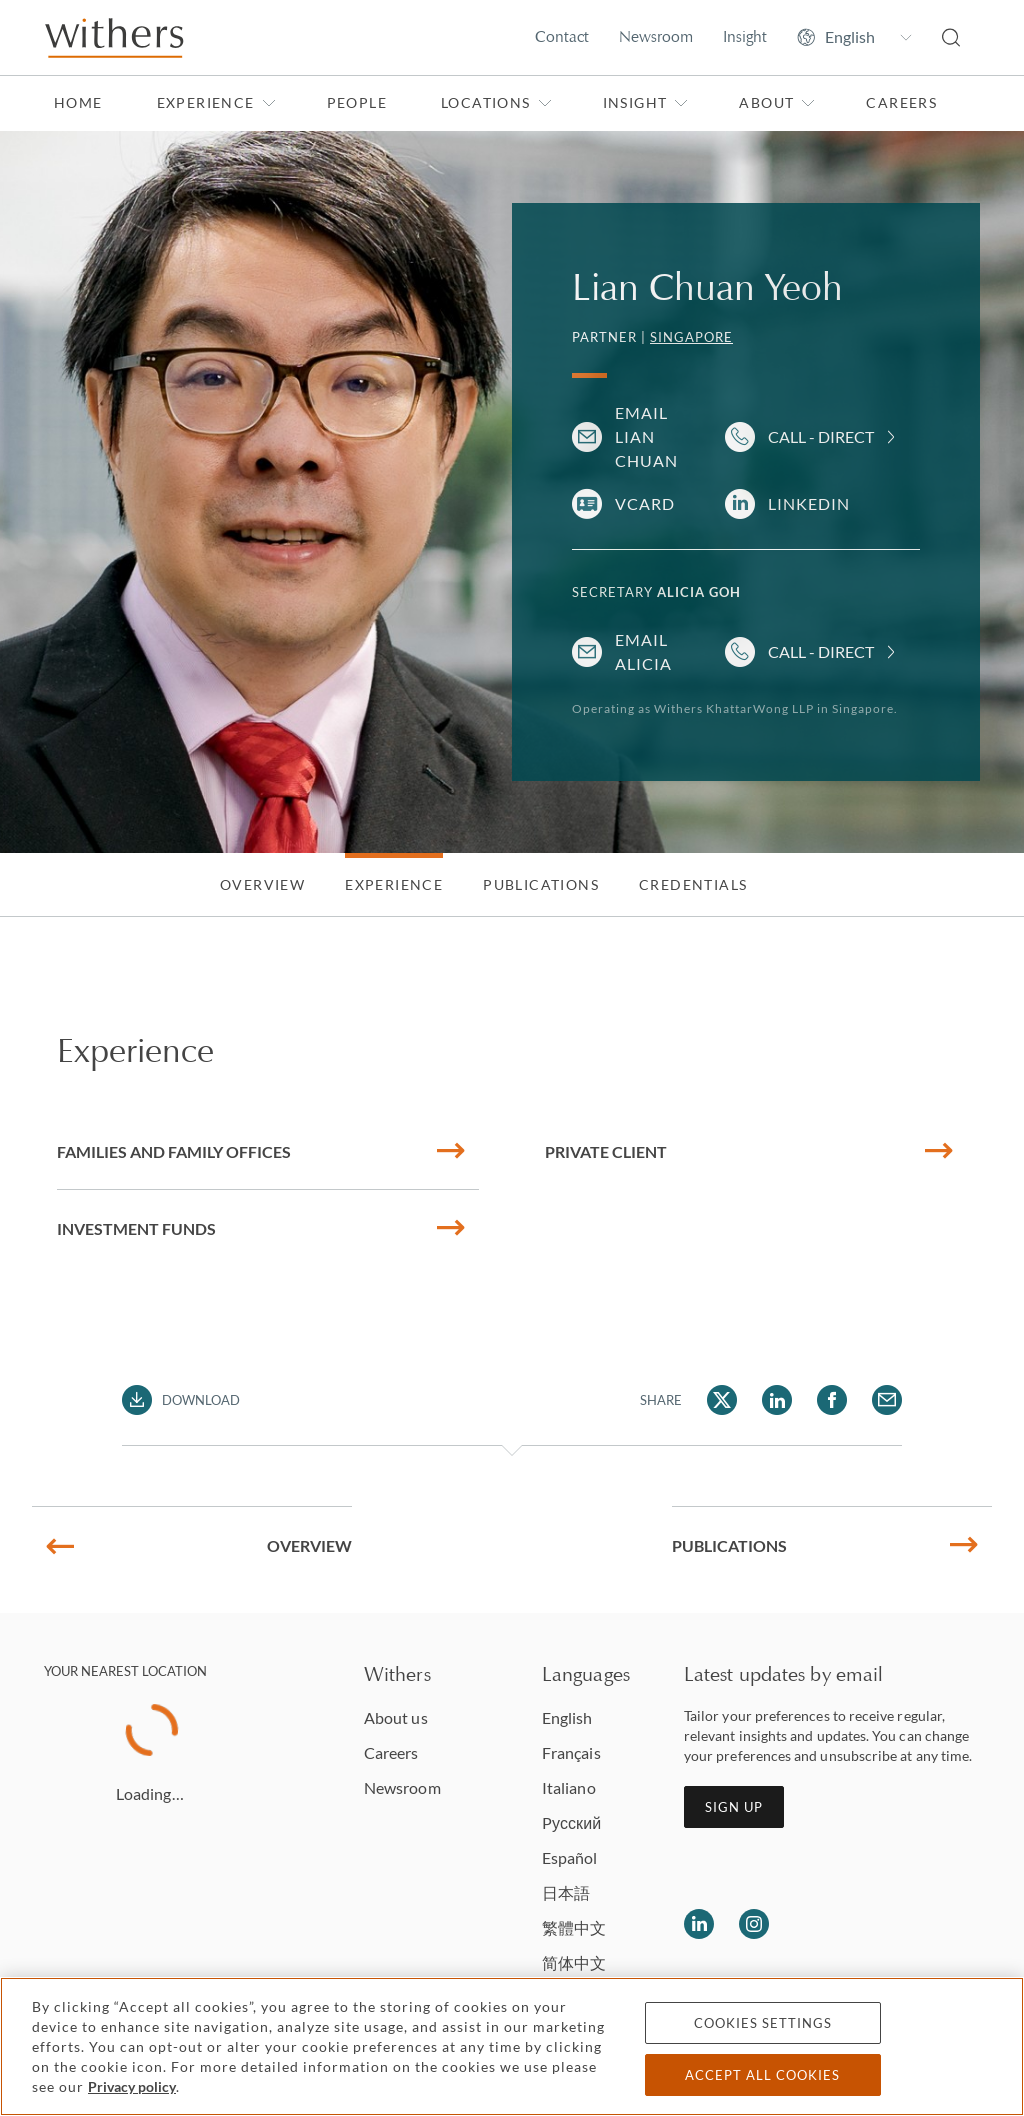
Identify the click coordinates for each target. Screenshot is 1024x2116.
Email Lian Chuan (646, 436)
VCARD (645, 503)
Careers (901, 102)
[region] (512, 2046)
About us (396, 1717)
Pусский (571, 1822)
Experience (216, 102)
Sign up (734, 1807)
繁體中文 (574, 1927)
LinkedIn (809, 503)
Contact (562, 36)
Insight (745, 36)
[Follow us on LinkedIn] (699, 1924)
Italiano (569, 1787)
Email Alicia (643, 651)
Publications (541, 884)
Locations (496, 102)
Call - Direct (821, 436)
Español (570, 1857)
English (567, 1717)
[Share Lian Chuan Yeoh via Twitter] (722, 1400)
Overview (262, 884)
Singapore (691, 337)
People (357, 102)
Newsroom (656, 36)
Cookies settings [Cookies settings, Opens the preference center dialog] (763, 2023)
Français (571, 1752)
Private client (748, 1151)
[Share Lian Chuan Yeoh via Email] (887, 1400)
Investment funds (260, 1228)
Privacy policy (132, 2086)
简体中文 (574, 1962)
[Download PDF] (181, 1400)
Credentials (693, 884)
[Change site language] (854, 37)
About (777, 102)
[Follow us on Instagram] (754, 1924)
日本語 (566, 1892)
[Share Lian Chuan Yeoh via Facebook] (832, 1400)
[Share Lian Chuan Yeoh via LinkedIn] (777, 1400)
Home (78, 102)
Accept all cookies (762, 2075)
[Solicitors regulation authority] (926, 1924)
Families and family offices (260, 1151)
